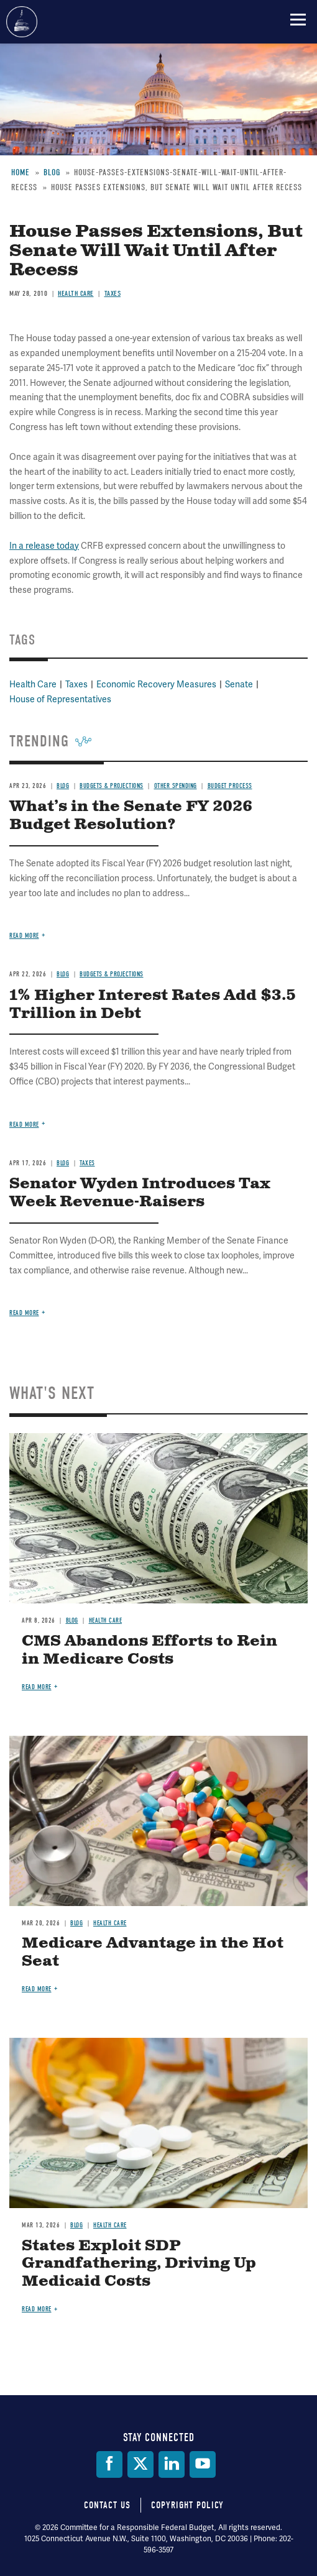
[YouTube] (203, 2464)
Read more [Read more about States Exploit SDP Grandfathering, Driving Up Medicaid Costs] (37, 2309)
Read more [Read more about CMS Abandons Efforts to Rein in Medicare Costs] (37, 1687)
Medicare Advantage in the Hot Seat (152, 1952)
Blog (72, 1620)
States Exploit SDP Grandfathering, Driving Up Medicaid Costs (139, 2264)
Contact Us (107, 2505)
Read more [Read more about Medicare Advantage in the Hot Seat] (37, 1989)
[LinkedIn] (171, 2464)
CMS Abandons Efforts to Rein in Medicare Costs (149, 1650)
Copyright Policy (187, 2505)
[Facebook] (109, 2464)
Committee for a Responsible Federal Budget (21, 21)
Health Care (105, 1620)
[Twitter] (140, 2464)
